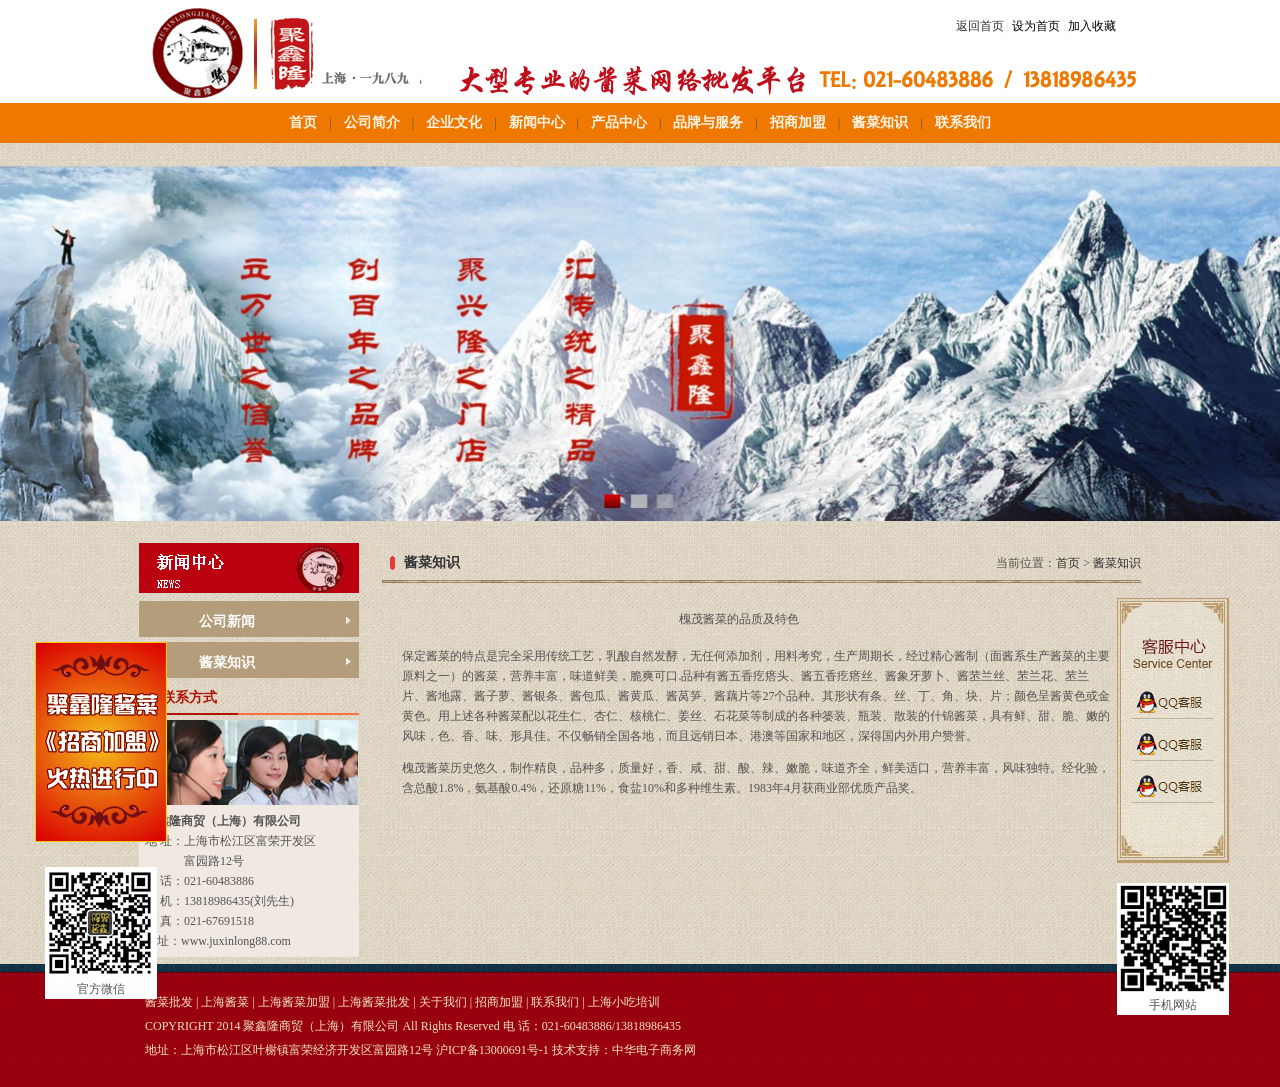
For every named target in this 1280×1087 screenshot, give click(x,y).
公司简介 (372, 122)
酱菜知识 (880, 122)
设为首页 (1036, 26)
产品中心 (619, 122)
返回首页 (980, 26)
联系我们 (963, 122)
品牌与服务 (708, 122)
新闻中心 (537, 122)
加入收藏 (1092, 26)
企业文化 (454, 122)
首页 (303, 122)
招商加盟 (798, 122)
